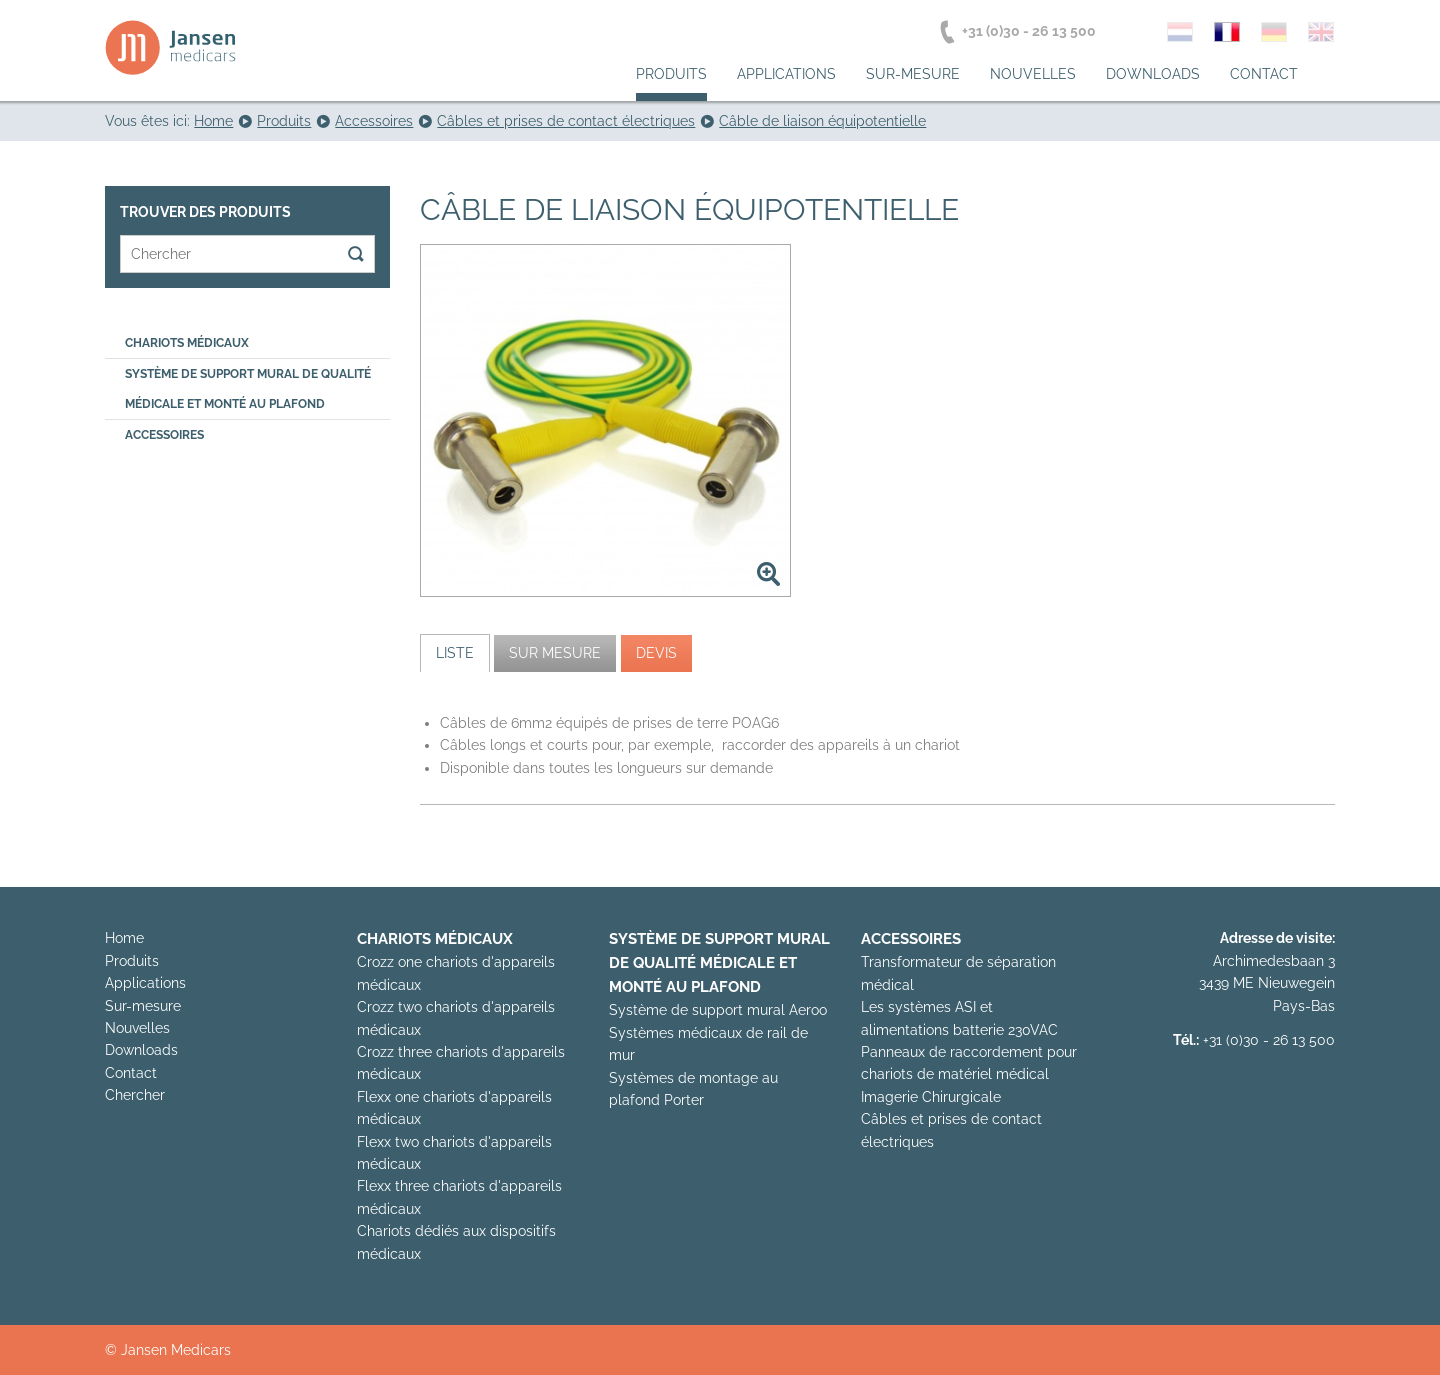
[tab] (455, 653)
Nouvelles (1033, 74)
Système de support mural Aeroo (718, 1010)
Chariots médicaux (187, 343)
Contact (1264, 74)
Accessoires (164, 435)
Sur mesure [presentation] (555, 653)
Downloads (1153, 74)
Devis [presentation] (656, 653)
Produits (671, 74)
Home (124, 938)
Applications (786, 74)
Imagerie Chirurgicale (931, 1097)
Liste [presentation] (455, 653)
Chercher (135, 1095)
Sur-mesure (913, 74)
